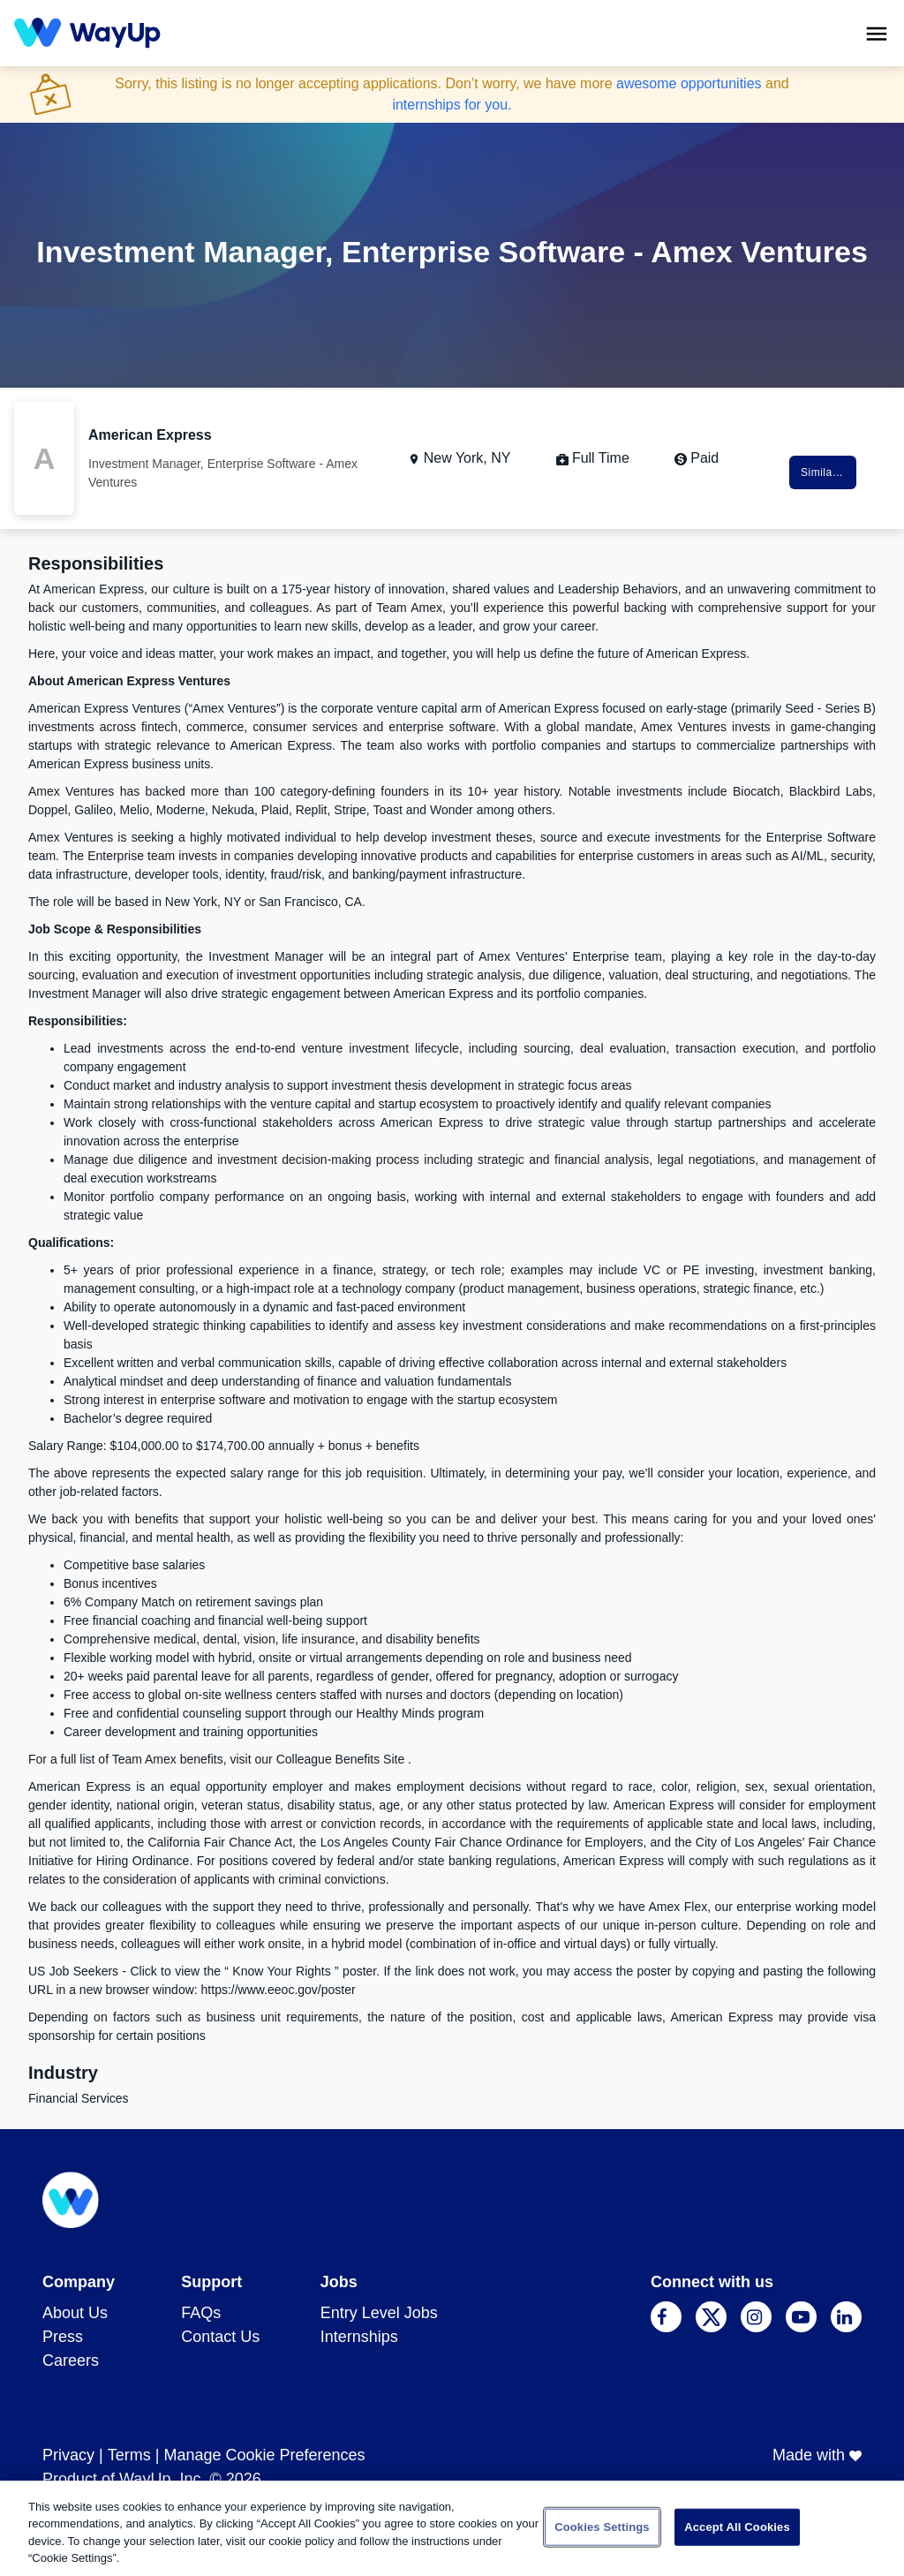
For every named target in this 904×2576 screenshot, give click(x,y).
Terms (129, 2455)
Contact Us (220, 2337)
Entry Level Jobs (379, 2313)
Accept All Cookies (737, 2527)
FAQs (201, 2313)
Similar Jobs (828, 472)
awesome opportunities (689, 83)
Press (62, 2337)
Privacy (68, 2455)
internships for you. (451, 104)
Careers (70, 2360)
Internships (359, 2337)
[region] (452, 2528)
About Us (75, 2313)
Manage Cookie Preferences (264, 2455)
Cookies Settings (602, 2527)
